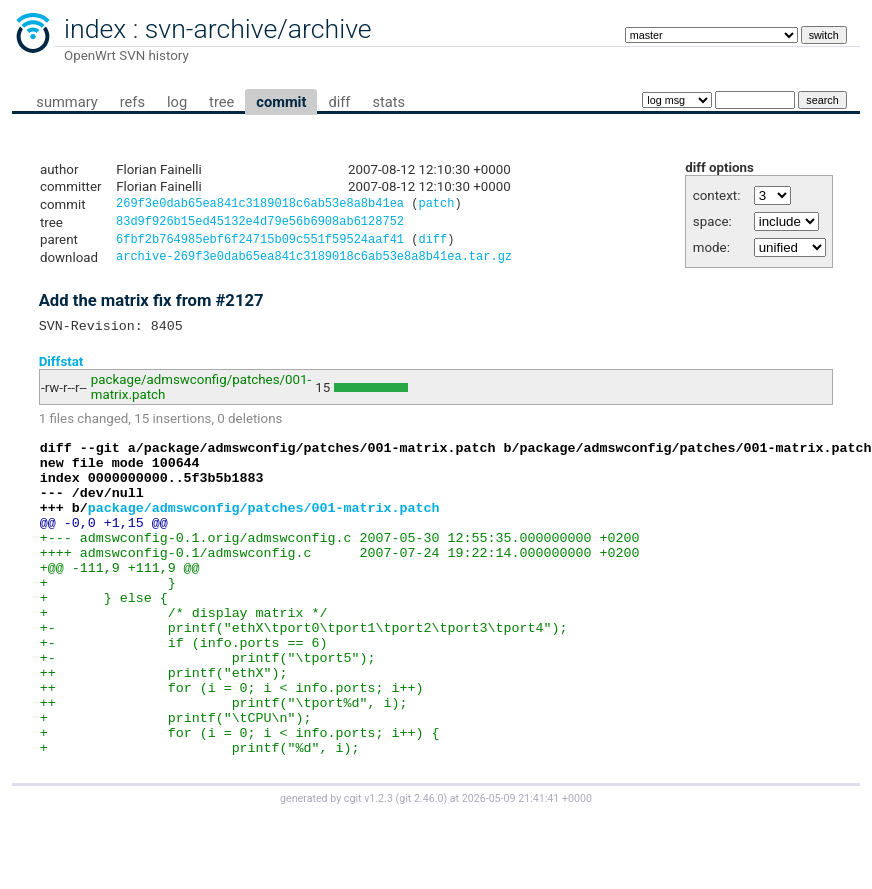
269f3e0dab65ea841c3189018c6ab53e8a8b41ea (260, 205)
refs (132, 102)
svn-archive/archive (258, 29)
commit (281, 102)
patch (436, 205)
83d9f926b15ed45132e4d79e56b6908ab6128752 (260, 224)
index (95, 29)
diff (339, 102)
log (177, 102)
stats (388, 102)
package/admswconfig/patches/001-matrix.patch (264, 531)
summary (66, 102)
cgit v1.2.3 (368, 870)
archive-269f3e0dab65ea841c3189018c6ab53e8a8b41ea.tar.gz (314, 263)
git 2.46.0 (421, 870)
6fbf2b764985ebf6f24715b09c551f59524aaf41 (260, 244)
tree (221, 102)
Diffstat (61, 370)
